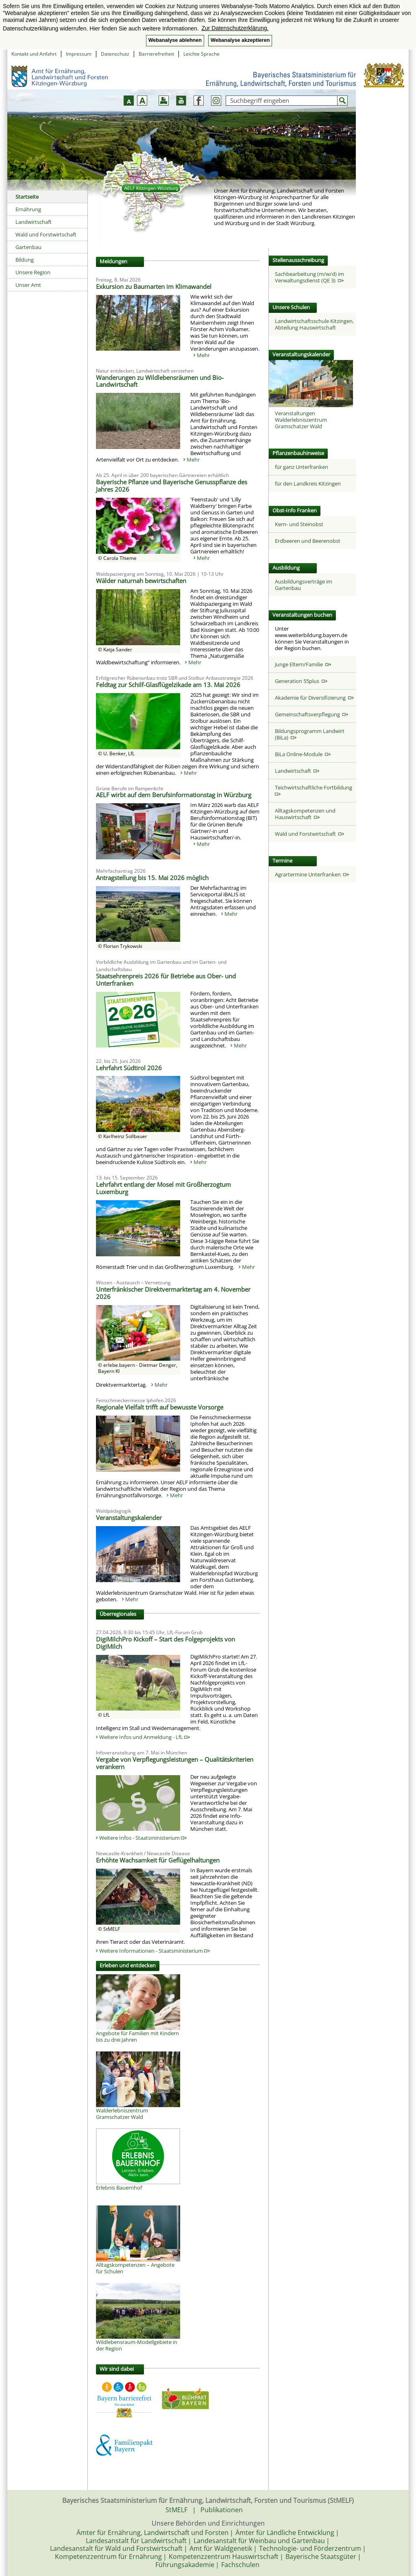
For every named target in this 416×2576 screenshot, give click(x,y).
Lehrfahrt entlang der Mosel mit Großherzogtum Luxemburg (163, 1188)
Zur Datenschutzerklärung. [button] (234, 28)
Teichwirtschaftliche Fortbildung (315, 790)
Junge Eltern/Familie (303, 664)
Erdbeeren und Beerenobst (307, 540)
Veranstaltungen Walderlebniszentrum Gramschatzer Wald (301, 420)
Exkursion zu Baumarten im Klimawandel (153, 286)
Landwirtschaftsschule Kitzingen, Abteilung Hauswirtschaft (314, 324)
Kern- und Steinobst (299, 524)
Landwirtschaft (33, 222)
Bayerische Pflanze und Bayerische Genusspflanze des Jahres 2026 (171, 485)
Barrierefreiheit (156, 53)
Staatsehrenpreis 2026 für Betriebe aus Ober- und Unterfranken (166, 979)
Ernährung (28, 209)
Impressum (78, 53)
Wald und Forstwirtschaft (45, 234)
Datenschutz (115, 53)
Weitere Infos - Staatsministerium (143, 1837)
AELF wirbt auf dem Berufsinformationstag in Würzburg (173, 795)
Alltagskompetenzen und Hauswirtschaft (305, 814)
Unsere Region (32, 272)
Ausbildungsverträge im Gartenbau (303, 585)
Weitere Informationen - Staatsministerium (154, 1950)
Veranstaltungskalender (129, 1518)
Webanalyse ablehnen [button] (175, 40)
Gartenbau (28, 247)
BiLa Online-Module (303, 754)
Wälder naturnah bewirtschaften (141, 581)
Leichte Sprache (201, 53)
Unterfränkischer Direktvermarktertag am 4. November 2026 (173, 1293)
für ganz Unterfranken (301, 467)
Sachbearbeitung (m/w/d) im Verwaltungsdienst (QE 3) (309, 277)
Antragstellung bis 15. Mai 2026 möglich (152, 878)
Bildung (24, 259)
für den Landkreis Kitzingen (308, 483)
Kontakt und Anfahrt (34, 53)
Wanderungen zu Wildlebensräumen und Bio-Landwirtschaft (160, 381)
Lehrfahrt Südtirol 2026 (129, 1068)
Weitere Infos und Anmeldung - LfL (144, 1737)
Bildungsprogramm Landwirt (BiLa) (309, 734)
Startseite (27, 196)
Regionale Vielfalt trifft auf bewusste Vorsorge (159, 1407)
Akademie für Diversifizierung (314, 697)
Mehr (203, 355)
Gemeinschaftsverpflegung (311, 714)
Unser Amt (28, 284)
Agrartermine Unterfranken (312, 874)
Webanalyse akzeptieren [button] (240, 40)
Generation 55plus (301, 681)
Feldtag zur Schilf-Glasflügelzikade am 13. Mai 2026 (168, 685)
